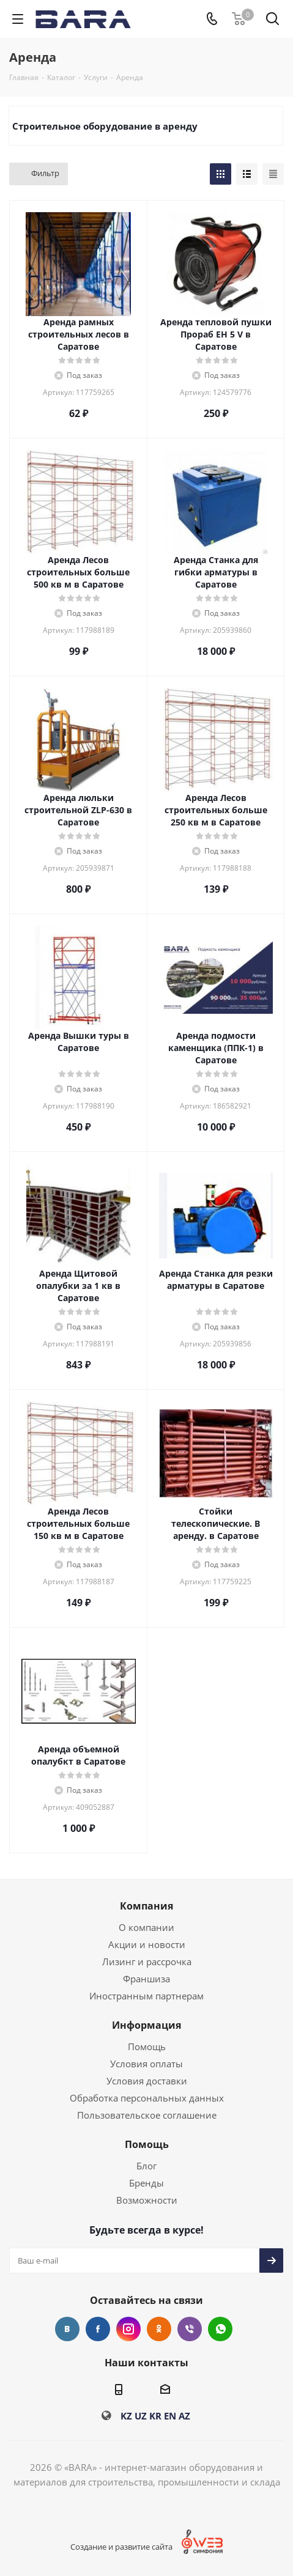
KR (155, 2416)
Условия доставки (146, 2081)
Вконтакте (67, 2329)
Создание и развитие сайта (121, 2546)
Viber (189, 2329)
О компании (146, 1927)
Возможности (146, 2200)
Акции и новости (146, 1944)
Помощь (147, 2046)
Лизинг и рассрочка (146, 1961)
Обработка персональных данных (147, 2098)
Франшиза (146, 1979)
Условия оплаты (146, 2063)
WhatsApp (220, 2329)
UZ (141, 2416)
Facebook (98, 2329)
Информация (146, 2025)
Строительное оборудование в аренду (105, 126)
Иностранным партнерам (146, 1996)
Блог (146, 2166)
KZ (126, 2416)
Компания (146, 1906)
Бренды (146, 2183)
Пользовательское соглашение (147, 2115)
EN (170, 2416)
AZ (184, 2416)
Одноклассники (159, 2329)
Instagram (128, 2329)
